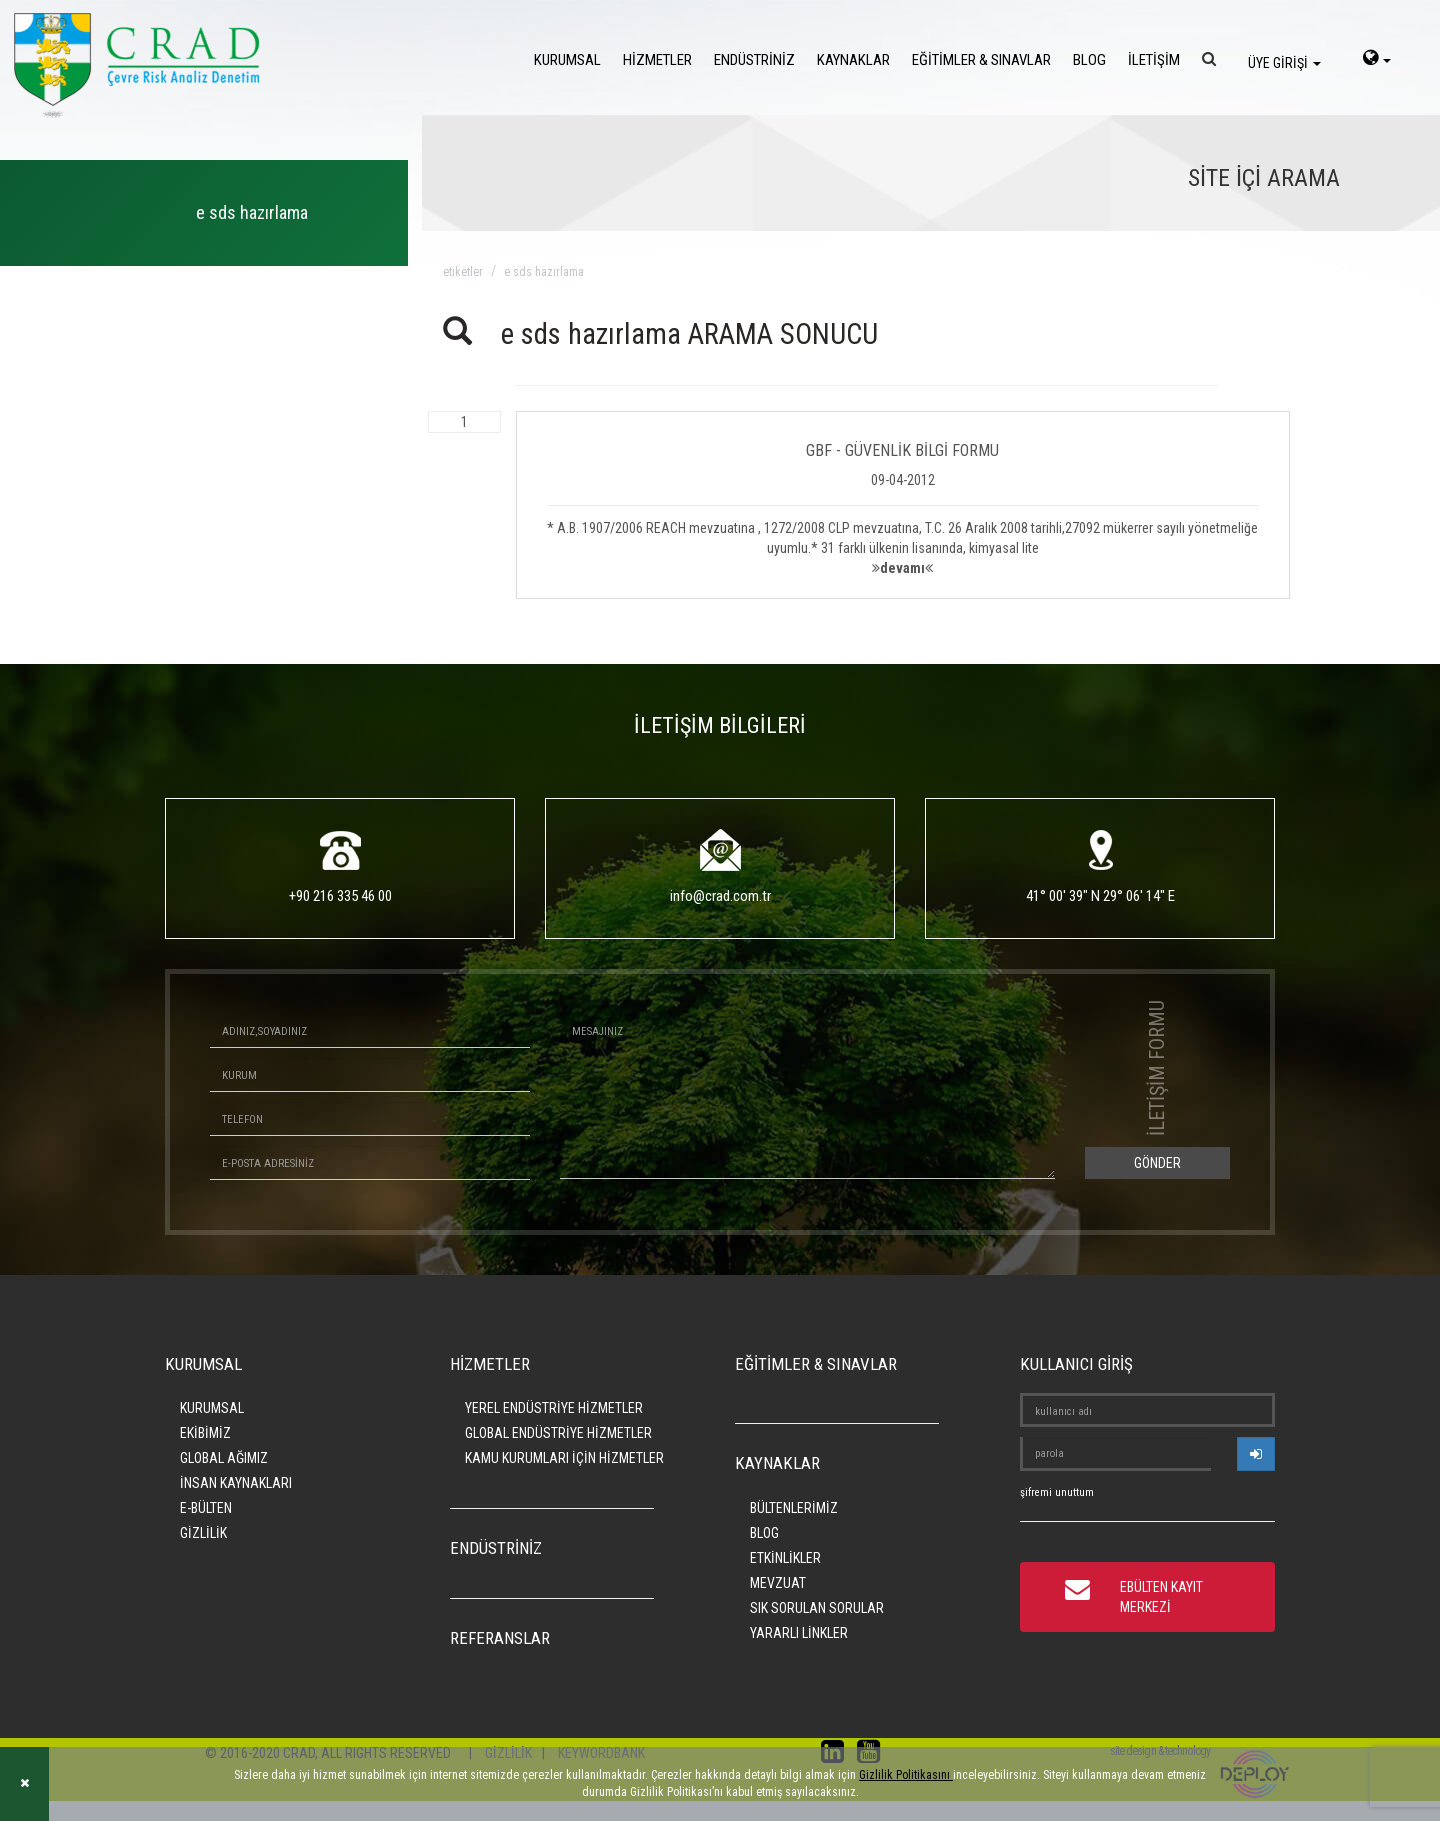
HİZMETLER (657, 60)
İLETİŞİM (1154, 60)
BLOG (1089, 60)
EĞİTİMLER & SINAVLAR (981, 60)
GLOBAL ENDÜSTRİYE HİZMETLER (558, 1433)
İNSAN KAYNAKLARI (236, 1483)
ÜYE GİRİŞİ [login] (1284, 63)
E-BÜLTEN (206, 1508)
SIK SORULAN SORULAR (817, 1608)
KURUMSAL (567, 60)
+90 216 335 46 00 (340, 896)
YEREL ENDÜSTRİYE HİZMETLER (554, 1408)
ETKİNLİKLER (785, 1558)
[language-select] (1377, 60)
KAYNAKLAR (853, 60)
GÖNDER (1157, 1163)
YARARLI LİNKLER (799, 1633)
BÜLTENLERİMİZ (794, 1508)
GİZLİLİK (203, 1533)
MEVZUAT (778, 1583)
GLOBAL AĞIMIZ (224, 1458)
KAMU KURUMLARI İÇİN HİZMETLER (564, 1458)
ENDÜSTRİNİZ (754, 60)
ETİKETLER (463, 272)
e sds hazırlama (544, 272)
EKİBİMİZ (205, 1433)
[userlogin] (1256, 1454)
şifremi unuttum (1057, 1492)
